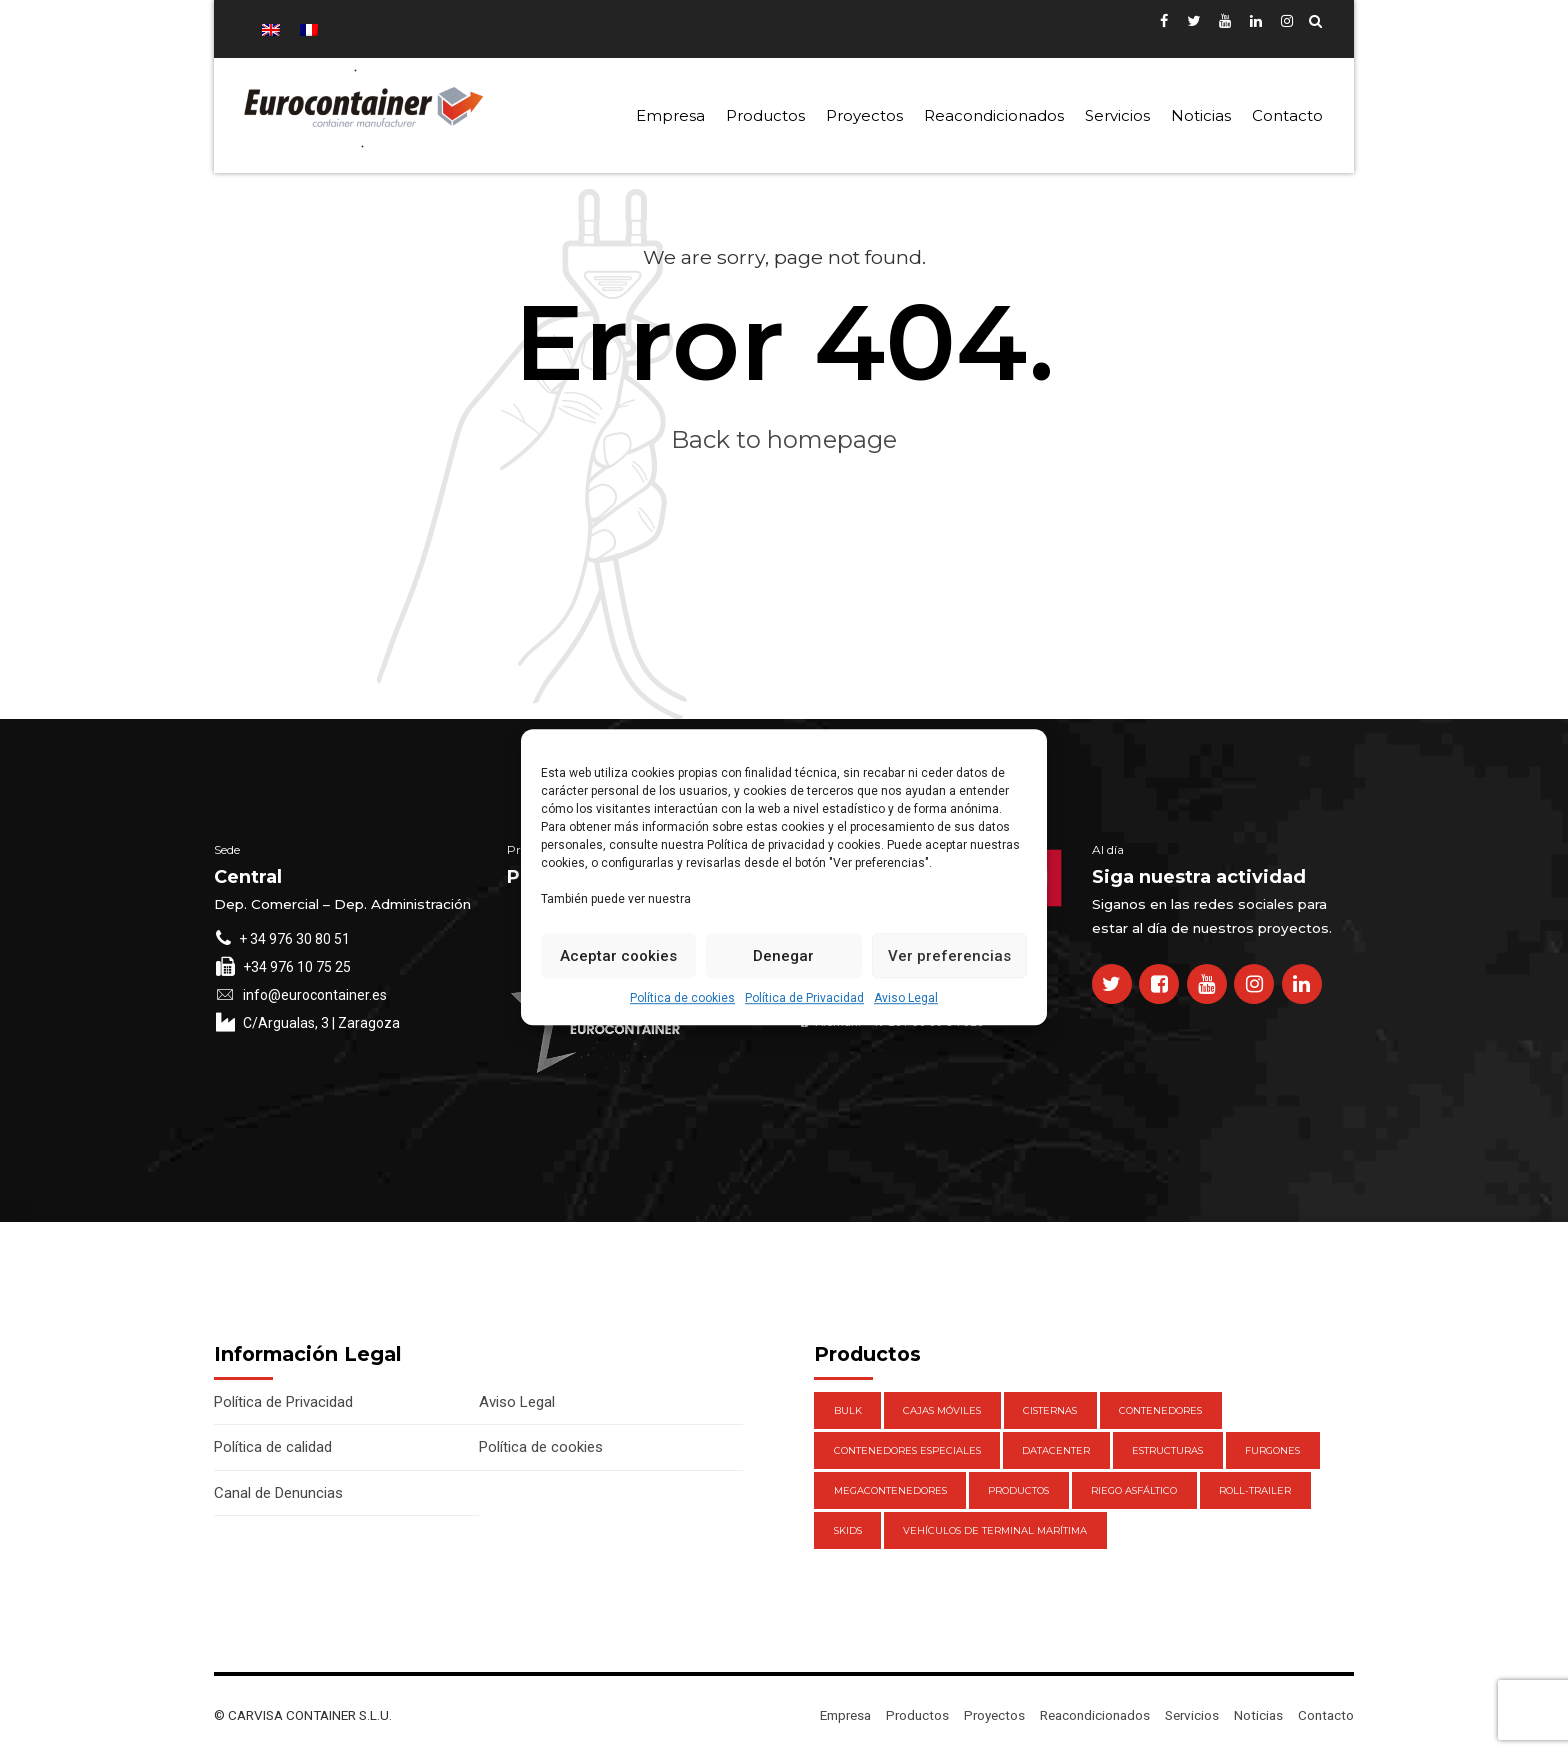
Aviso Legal (906, 998)
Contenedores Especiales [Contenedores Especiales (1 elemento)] (907, 1450)
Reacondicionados (994, 115)
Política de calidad (273, 1447)
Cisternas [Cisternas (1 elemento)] (1050, 1410)
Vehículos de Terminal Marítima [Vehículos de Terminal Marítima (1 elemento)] (995, 1530)
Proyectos (864, 115)
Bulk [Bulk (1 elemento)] (848, 1410)
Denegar (783, 956)
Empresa (670, 115)
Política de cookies (682, 998)
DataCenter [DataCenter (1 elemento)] (1056, 1450)
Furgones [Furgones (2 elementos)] (1272, 1450)
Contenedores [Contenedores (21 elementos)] (1160, 1410)
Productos (765, 115)
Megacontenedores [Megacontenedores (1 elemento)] (890, 1490)
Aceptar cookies (618, 956)
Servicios (1117, 115)
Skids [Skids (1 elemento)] (848, 1530)
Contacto (1287, 115)
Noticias (1201, 115)
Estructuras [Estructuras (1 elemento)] (1167, 1450)
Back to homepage (784, 439)
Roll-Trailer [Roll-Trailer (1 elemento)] (1255, 1490)
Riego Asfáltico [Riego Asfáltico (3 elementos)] (1134, 1490)
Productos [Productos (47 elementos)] (1018, 1490)
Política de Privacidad (804, 998)
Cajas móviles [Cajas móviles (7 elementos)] (942, 1410)
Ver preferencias (949, 956)
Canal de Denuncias (278, 1493)
